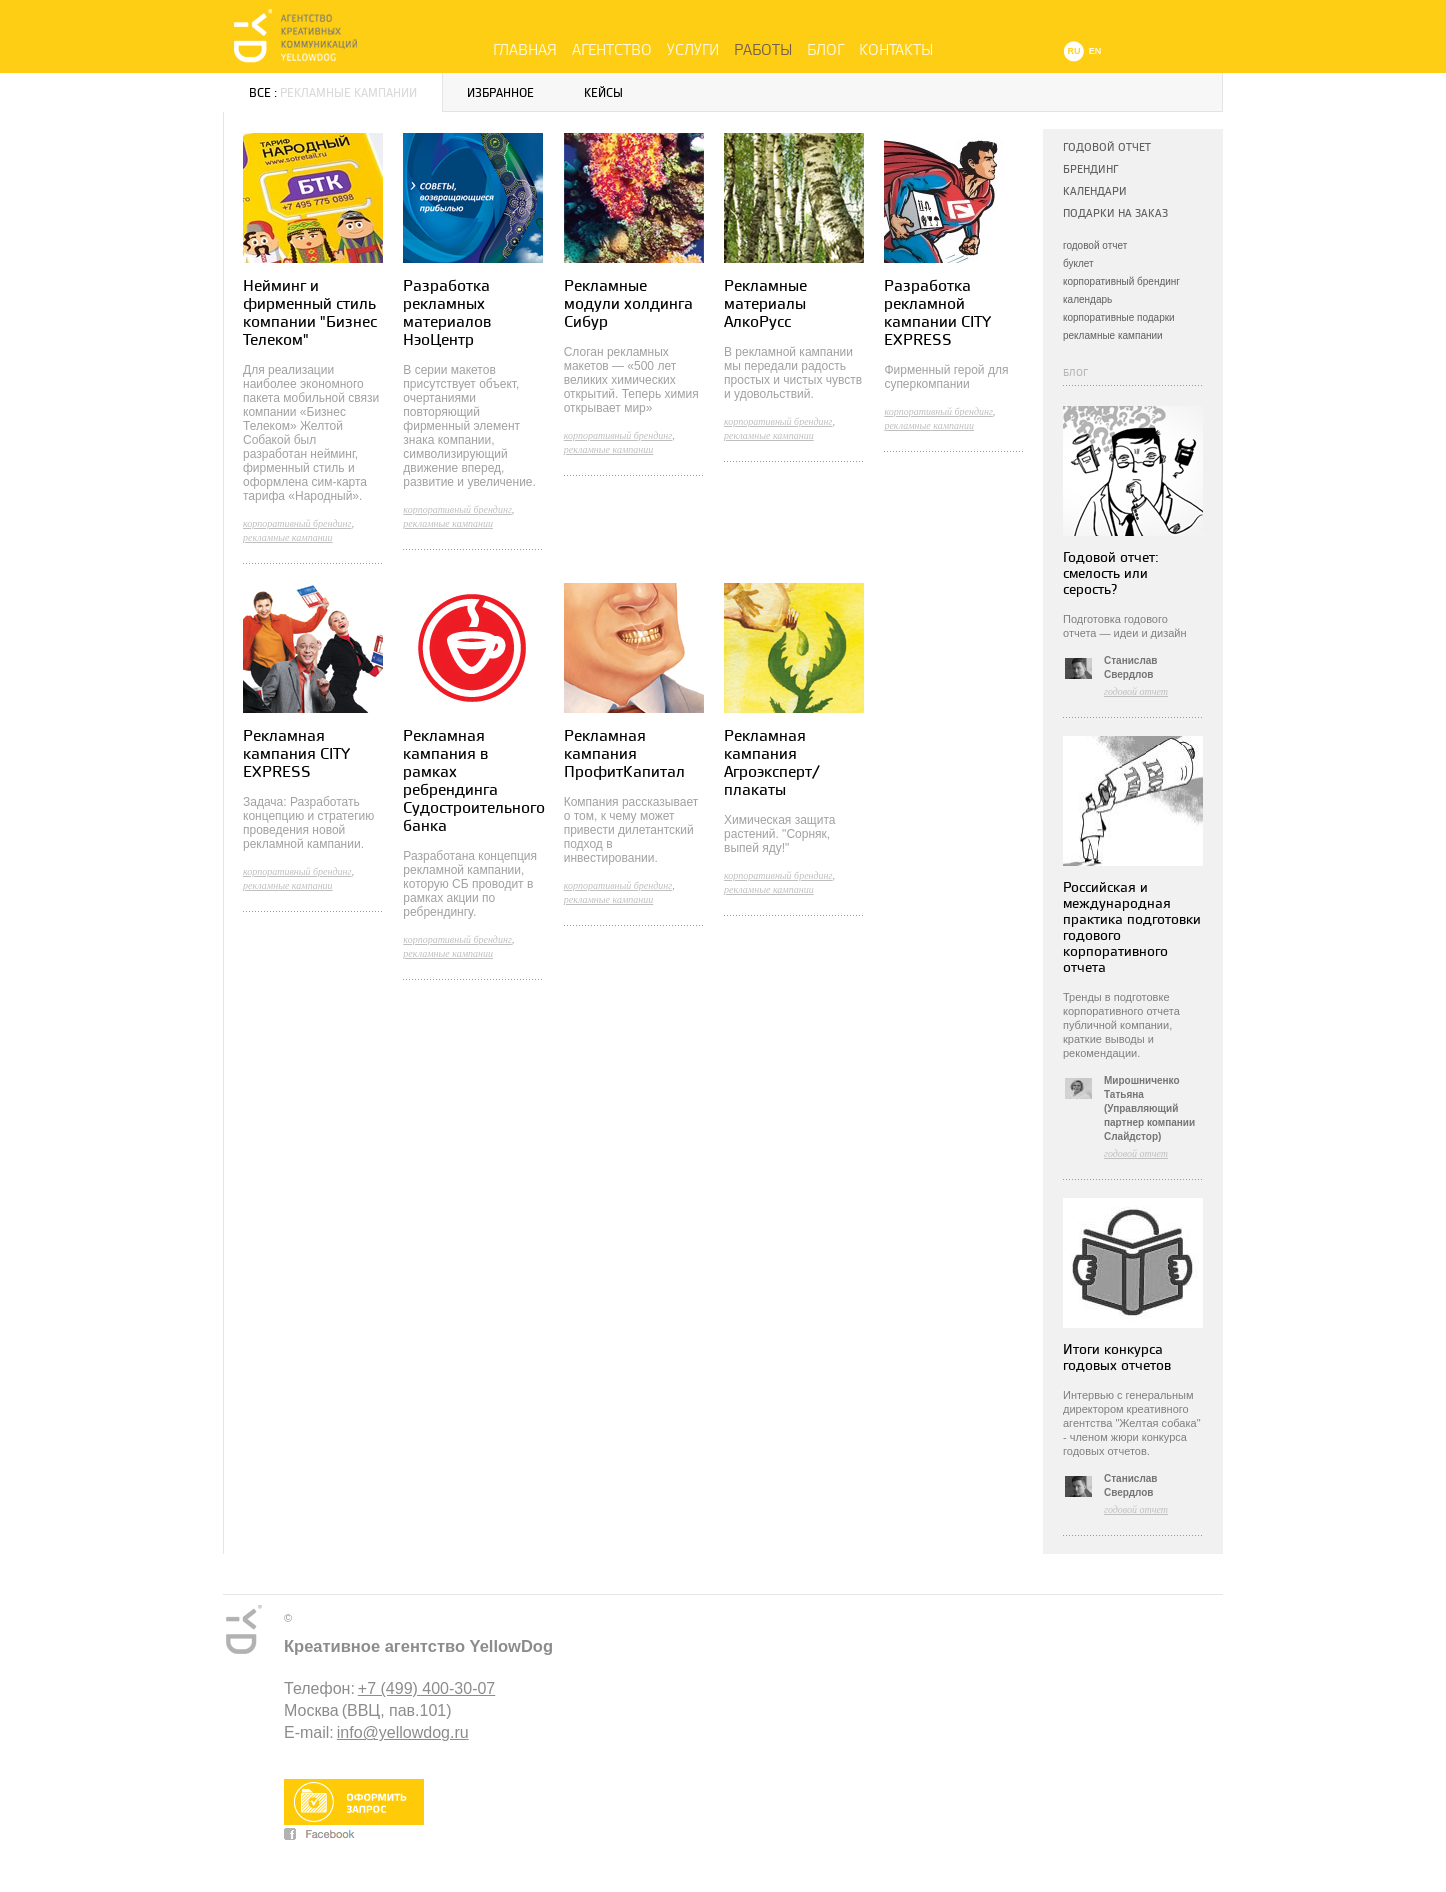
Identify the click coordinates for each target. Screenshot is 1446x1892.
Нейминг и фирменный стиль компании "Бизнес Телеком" (310, 313)
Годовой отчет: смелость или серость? (1111, 573)
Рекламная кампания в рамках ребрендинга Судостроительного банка (474, 781)
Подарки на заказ (1115, 213)
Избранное (500, 93)
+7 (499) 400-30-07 (426, 1688)
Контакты (896, 50)
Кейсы (603, 93)
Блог (825, 50)
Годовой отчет (1107, 147)
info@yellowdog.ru (403, 1732)
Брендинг (1090, 169)
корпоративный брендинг (1121, 281)
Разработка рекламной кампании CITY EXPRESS (937, 313)
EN (1095, 51)
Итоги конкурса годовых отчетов (1117, 1357)
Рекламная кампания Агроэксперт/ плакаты (772, 763)
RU (1074, 51)
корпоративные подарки (1119, 317)
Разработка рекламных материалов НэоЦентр (447, 313)
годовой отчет (1095, 245)
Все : (333, 93)
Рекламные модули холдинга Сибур (628, 304)
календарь (1087, 299)
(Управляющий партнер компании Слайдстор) (1149, 1122)
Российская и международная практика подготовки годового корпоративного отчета (1132, 927)
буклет (1078, 263)
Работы (763, 50)
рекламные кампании (1113, 335)
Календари (1095, 191)
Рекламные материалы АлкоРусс (765, 304)
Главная (525, 50)
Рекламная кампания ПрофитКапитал (624, 754)
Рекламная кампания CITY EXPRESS (296, 754)
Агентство (612, 50)
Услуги (693, 50)
